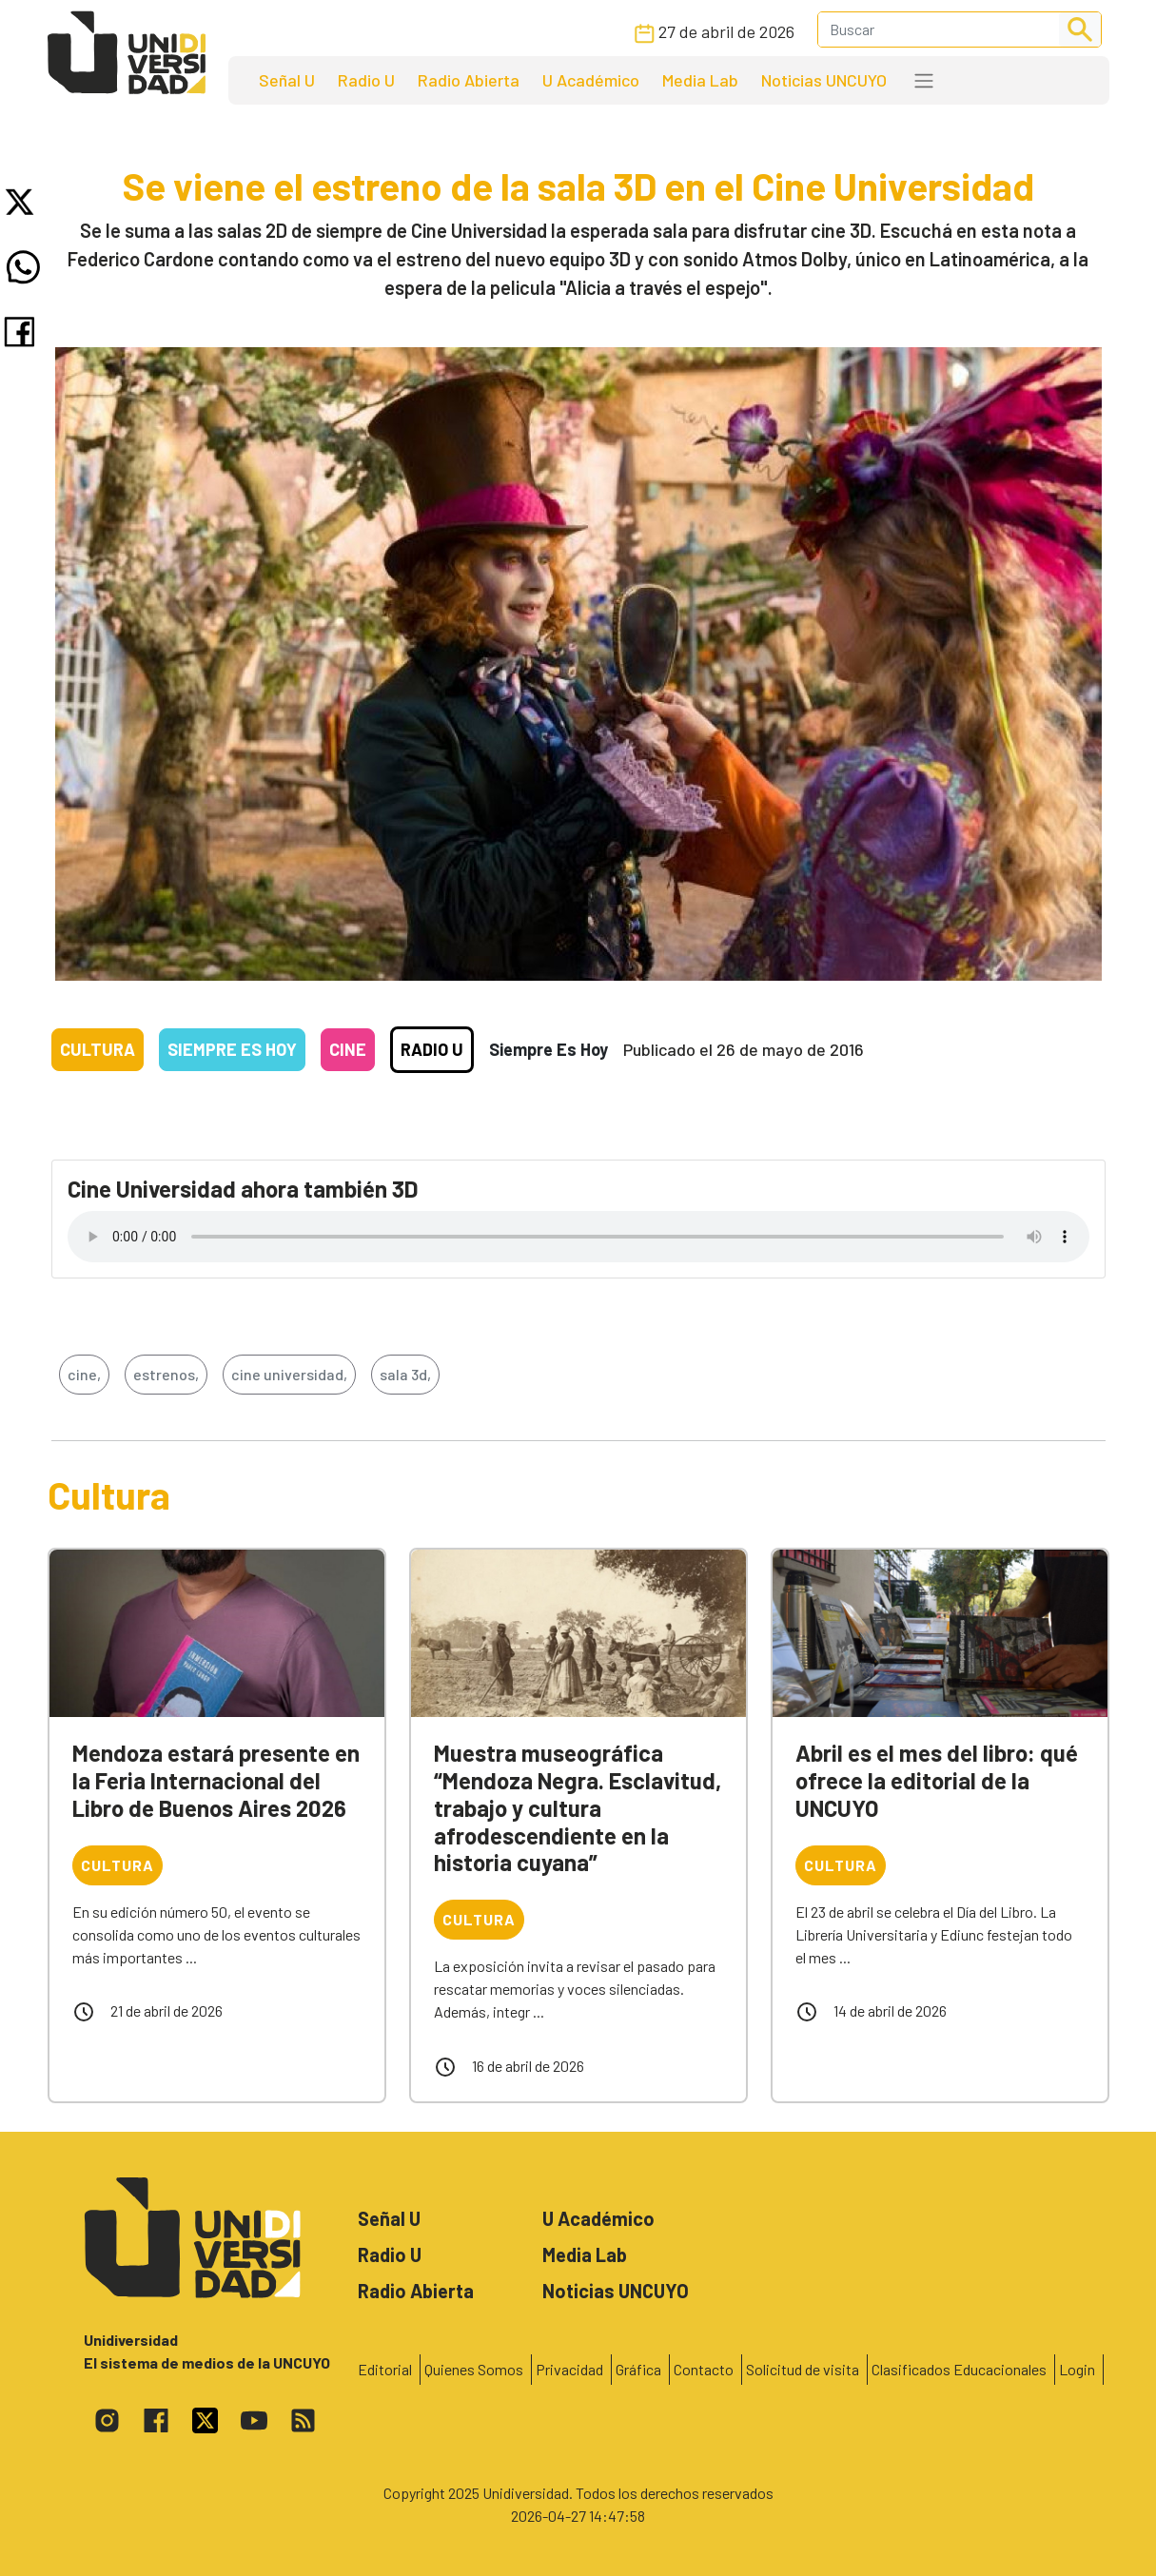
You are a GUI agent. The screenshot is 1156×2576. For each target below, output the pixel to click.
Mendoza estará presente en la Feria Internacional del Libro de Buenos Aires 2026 (216, 1780)
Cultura (97, 1049)
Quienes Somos (473, 2369)
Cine (347, 1049)
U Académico (590, 79)
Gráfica (638, 2369)
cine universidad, (289, 1374)
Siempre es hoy (232, 1049)
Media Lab (700, 79)
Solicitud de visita (802, 2369)
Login (1077, 2369)
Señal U (287, 79)
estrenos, (166, 1374)
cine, (84, 1374)
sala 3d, (405, 1374)
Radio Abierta (468, 79)
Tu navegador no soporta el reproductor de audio (578, 1236)
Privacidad (569, 2369)
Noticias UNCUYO (824, 79)
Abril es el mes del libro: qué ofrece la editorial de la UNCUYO (936, 1780)
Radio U (366, 79)
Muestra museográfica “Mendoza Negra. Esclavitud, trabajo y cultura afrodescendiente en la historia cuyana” (577, 1807)
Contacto (704, 2369)
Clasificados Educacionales (959, 2369)
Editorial (385, 2369)
